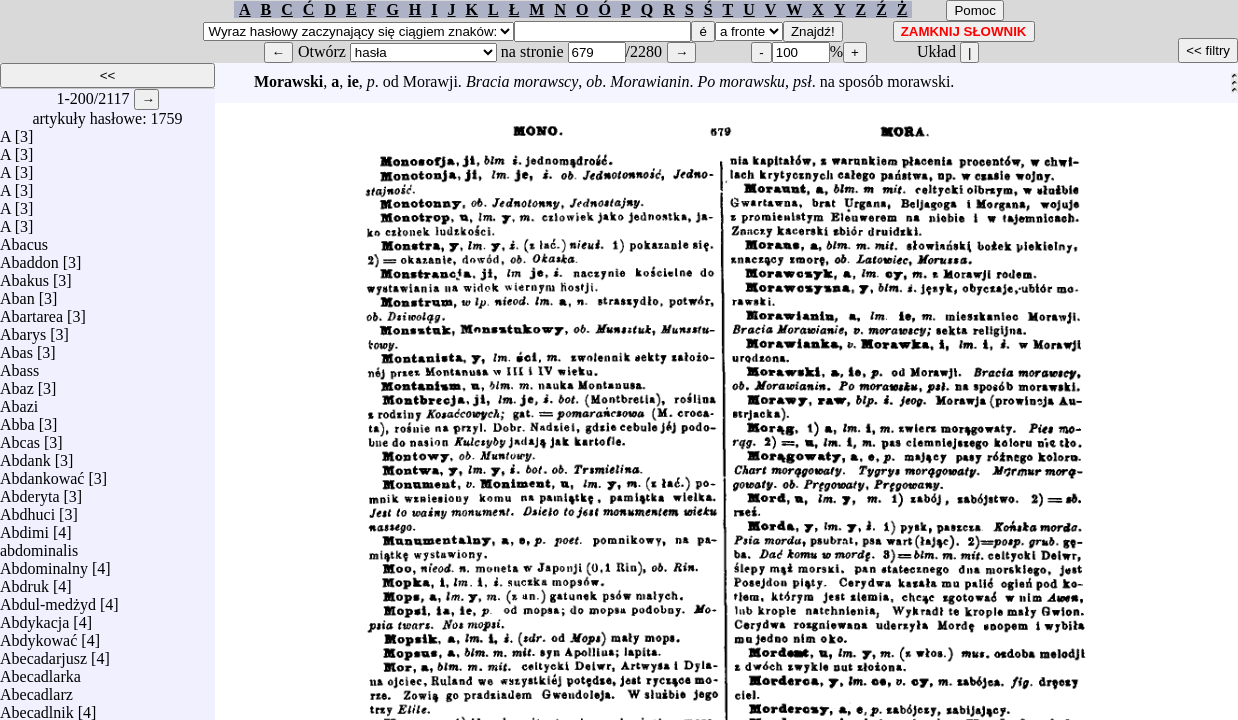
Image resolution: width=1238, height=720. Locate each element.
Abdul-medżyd (48, 599)
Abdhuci (27, 509)
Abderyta (30, 491)
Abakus (24, 275)
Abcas (20, 437)
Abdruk (24, 581)
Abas (16, 347)
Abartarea (31, 311)
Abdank (25, 455)
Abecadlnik (37, 707)
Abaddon (29, 257)
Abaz (17, 383)
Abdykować (38, 635)
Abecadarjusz (43, 653)
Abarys (23, 329)
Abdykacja (34, 617)
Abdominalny (44, 563)
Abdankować (42, 473)
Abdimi (24, 527)
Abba (17, 419)
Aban (17, 293)
